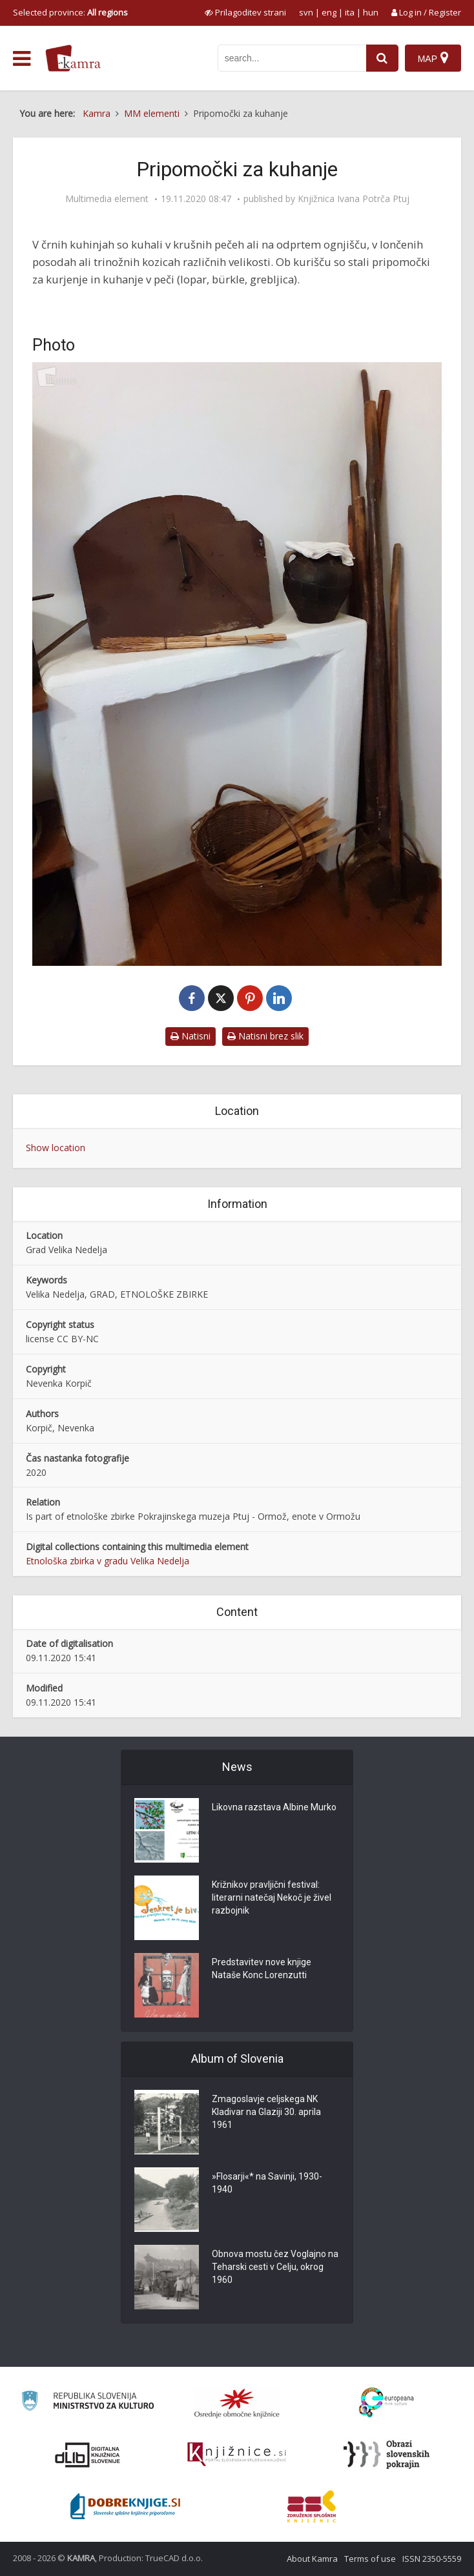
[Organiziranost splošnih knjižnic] (237, 2403)
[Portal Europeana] (386, 2402)
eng (329, 12)
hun (370, 12)
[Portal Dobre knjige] (125, 2506)
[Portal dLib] (87, 2454)
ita (350, 12)
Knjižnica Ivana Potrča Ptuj (353, 199)
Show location (55, 1147)
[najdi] (382, 58)
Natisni (190, 1036)
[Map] (433, 58)
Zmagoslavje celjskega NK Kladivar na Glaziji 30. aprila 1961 (266, 2112)
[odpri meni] (21, 58)
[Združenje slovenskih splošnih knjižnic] (237, 2455)
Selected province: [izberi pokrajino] (70, 12)
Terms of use (370, 2558)
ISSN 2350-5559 (431, 2558)
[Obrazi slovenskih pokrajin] (386, 2454)
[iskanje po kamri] (292, 58)
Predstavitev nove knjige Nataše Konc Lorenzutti (261, 1969)
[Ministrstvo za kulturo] (87, 2403)
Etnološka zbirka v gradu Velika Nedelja (107, 1561)
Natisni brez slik (265, 1036)
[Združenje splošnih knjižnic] (311, 2506)
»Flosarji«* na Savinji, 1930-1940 (267, 2183)
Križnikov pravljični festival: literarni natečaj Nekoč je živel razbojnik (271, 1898)
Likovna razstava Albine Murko (274, 1808)
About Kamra (312, 2558)
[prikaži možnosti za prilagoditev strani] (245, 12)
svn (306, 12)
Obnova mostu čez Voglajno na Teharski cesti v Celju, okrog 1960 (275, 2267)
